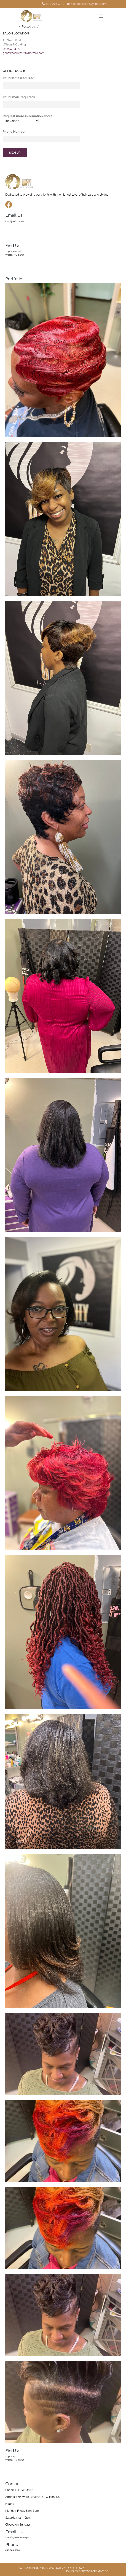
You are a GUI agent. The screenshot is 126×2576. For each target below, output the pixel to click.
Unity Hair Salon (73, 2567)
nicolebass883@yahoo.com (88, 4)
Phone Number (63, 136)
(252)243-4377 (55, 4)
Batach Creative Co (95, 2571)
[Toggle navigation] (101, 16)
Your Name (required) (63, 82)
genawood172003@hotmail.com (23, 53)
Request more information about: (63, 118)
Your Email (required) (63, 101)
